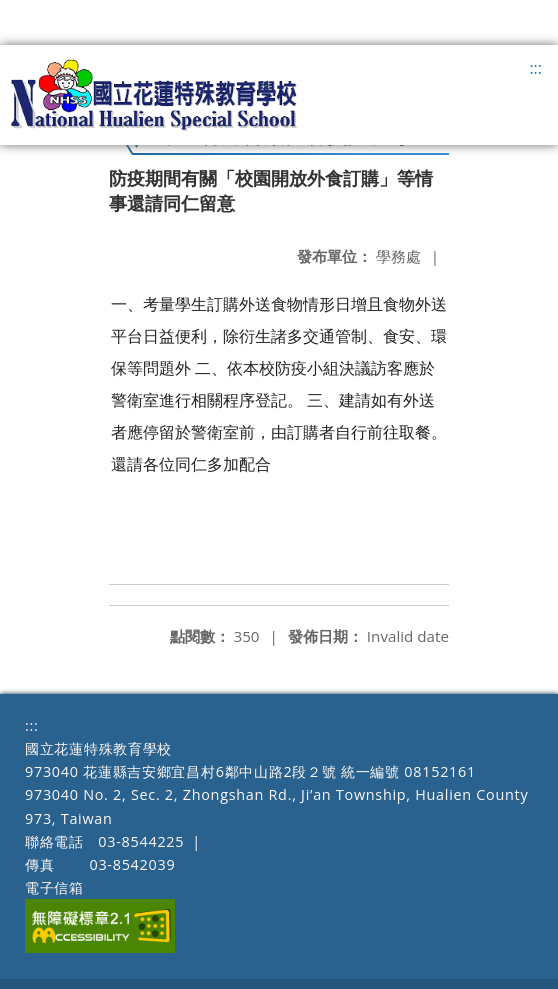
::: (535, 68)
